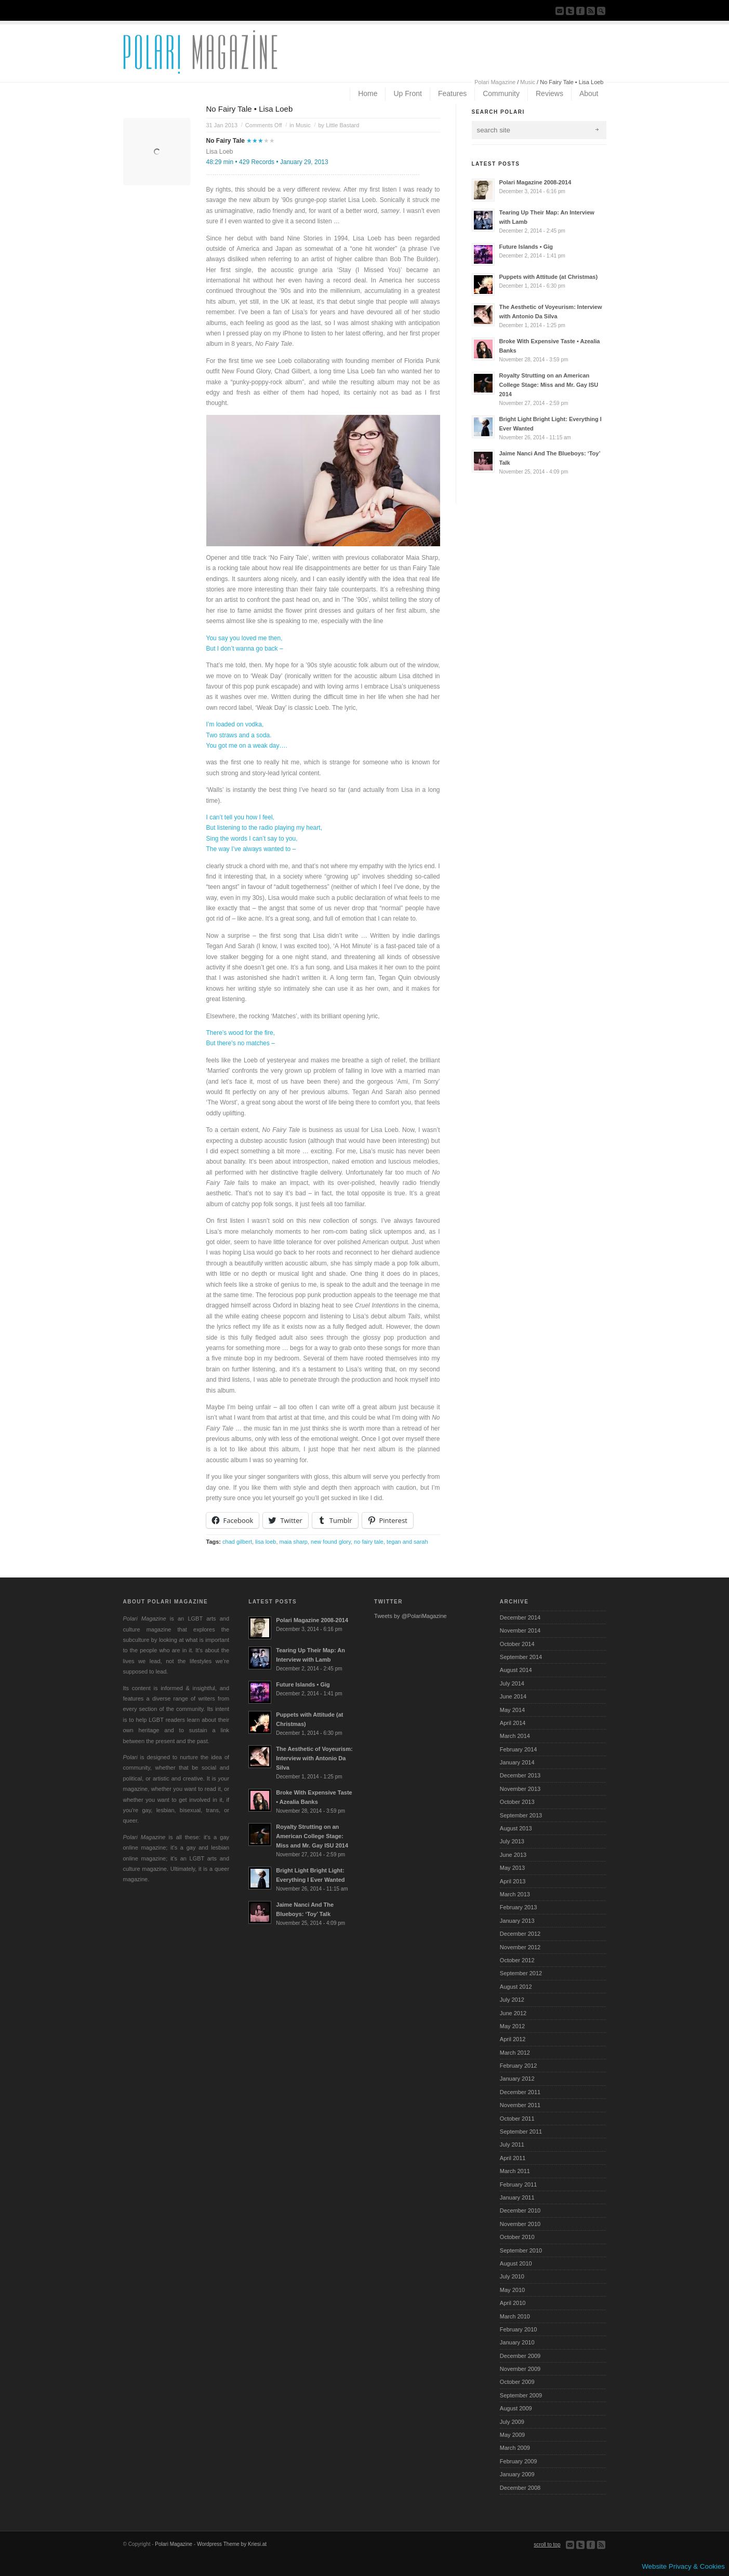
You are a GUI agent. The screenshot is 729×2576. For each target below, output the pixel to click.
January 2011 (517, 2197)
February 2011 (518, 2184)
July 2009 (512, 2422)
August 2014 (516, 1670)
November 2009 (520, 2369)
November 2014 (520, 1630)
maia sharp (294, 1542)
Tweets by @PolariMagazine (410, 1616)
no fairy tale (368, 1542)
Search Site (601, 11)
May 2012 (512, 2026)
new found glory (331, 1542)
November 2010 (520, 2224)
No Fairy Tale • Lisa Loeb (249, 108)
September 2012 (521, 1973)
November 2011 (520, 2105)
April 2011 (513, 2158)
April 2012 (513, 2039)
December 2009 (520, 2356)
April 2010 (513, 2303)
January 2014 (517, 1762)
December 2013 (520, 1775)
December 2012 (520, 1934)
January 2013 (517, 1921)
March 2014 (515, 1736)
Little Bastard (342, 125)
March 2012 (515, 2052)
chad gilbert (237, 1542)
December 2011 (520, 2092)
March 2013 (515, 1894)
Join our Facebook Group (580, 11)
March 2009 (515, 2448)
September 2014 (521, 1657)
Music (527, 82)
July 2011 (512, 2144)
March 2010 (515, 2316)
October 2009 (517, 2382)
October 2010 (517, 2237)
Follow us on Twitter (570, 11)
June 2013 (513, 1855)
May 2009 (512, 2435)
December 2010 (520, 2210)
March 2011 (515, 2171)
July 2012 (512, 2000)
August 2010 (516, 2263)
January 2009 (517, 2474)
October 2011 (517, 2118)
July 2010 (512, 2276)
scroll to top (547, 2544)
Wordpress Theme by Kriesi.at (232, 2544)
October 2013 (517, 1802)
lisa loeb (265, 1542)
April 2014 (513, 1723)
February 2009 (518, 2461)
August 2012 (516, 1987)
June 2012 (513, 2013)
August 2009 (516, 2408)
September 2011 (521, 2131)
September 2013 (521, 1815)
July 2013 (512, 1841)
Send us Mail (559, 11)
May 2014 (512, 1710)
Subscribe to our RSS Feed (591, 11)
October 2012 (517, 1960)
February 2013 (518, 1907)
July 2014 (512, 1683)
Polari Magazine (494, 82)
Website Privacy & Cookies (683, 2566)
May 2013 (512, 1868)
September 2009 (521, 2395)
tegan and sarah (407, 1542)
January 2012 (517, 2078)
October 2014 (517, 1644)
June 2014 (513, 1696)
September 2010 (521, 2250)
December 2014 (520, 1617)
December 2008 (520, 2488)
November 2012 (520, 1947)
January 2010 (517, 2342)
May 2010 (512, 2290)
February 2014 (518, 1749)
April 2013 (513, 1881)
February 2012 (518, 2065)
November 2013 (520, 1789)
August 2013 (516, 1828)
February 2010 (518, 2329)
